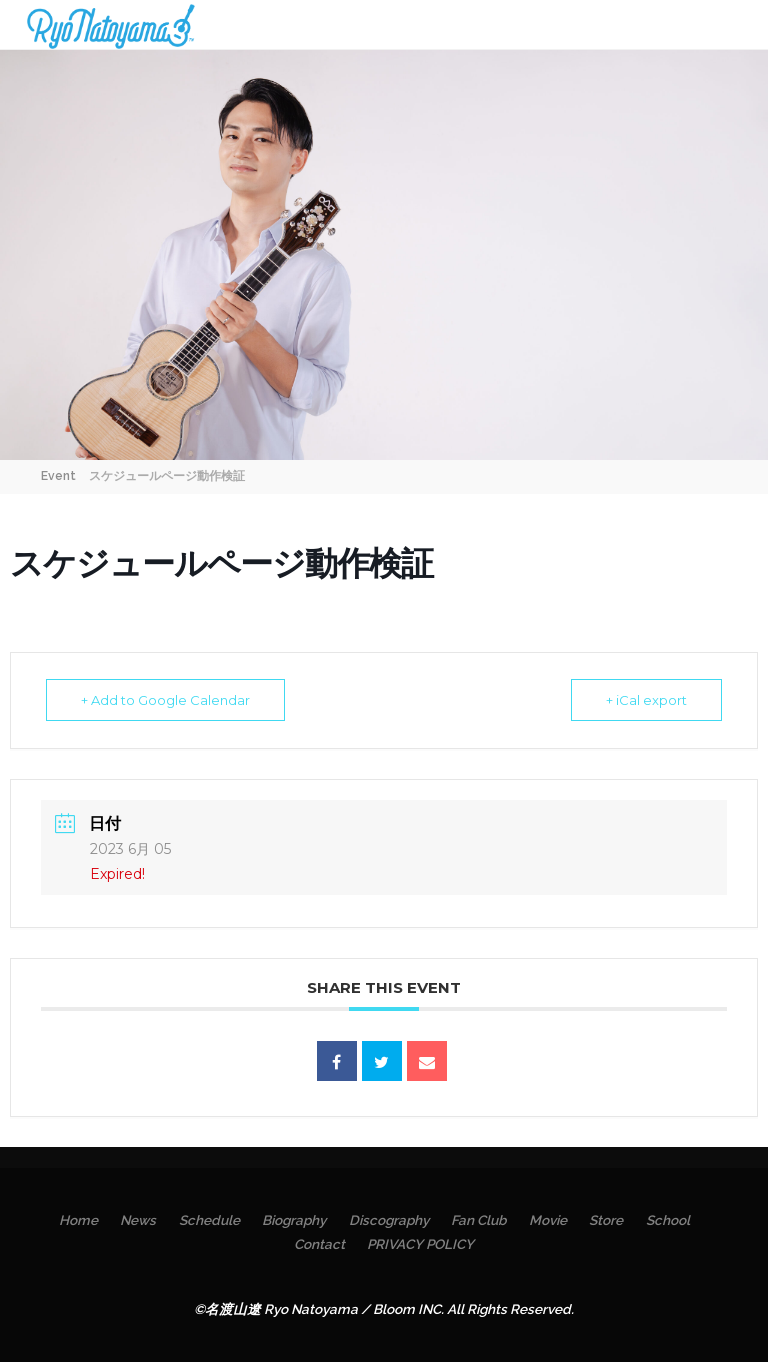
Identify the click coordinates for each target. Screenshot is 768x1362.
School (668, 1220)
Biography (294, 1220)
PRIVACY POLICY (420, 1244)
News (138, 1220)
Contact (319, 1244)
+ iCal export (646, 700)
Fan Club (478, 1220)
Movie (548, 1220)
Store (606, 1220)
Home (78, 1220)
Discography (389, 1220)
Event (58, 476)
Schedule (209, 1220)
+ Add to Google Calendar (165, 700)
